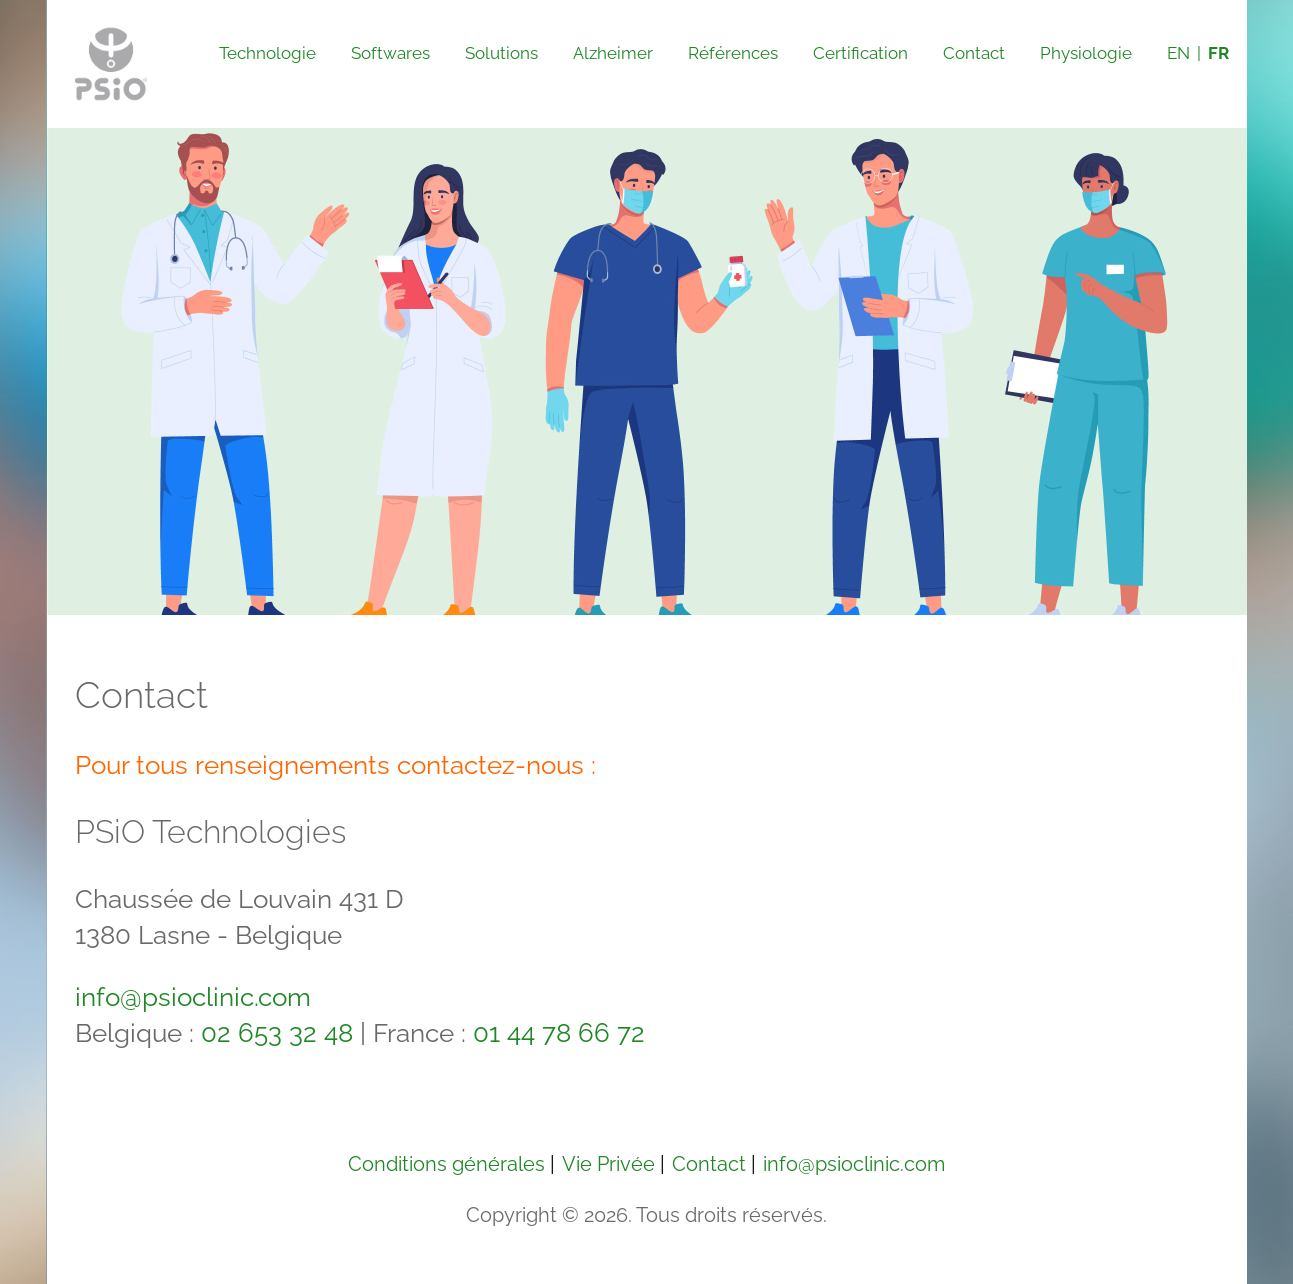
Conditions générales (446, 1164)
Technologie (267, 53)
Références (733, 53)
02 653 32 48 (277, 1033)
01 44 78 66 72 (559, 1033)
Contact (974, 53)
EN (1178, 53)
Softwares (390, 53)
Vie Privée (608, 1164)
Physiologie (1086, 53)
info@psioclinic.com (193, 997)
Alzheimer (613, 53)
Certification (860, 53)
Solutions (501, 53)
